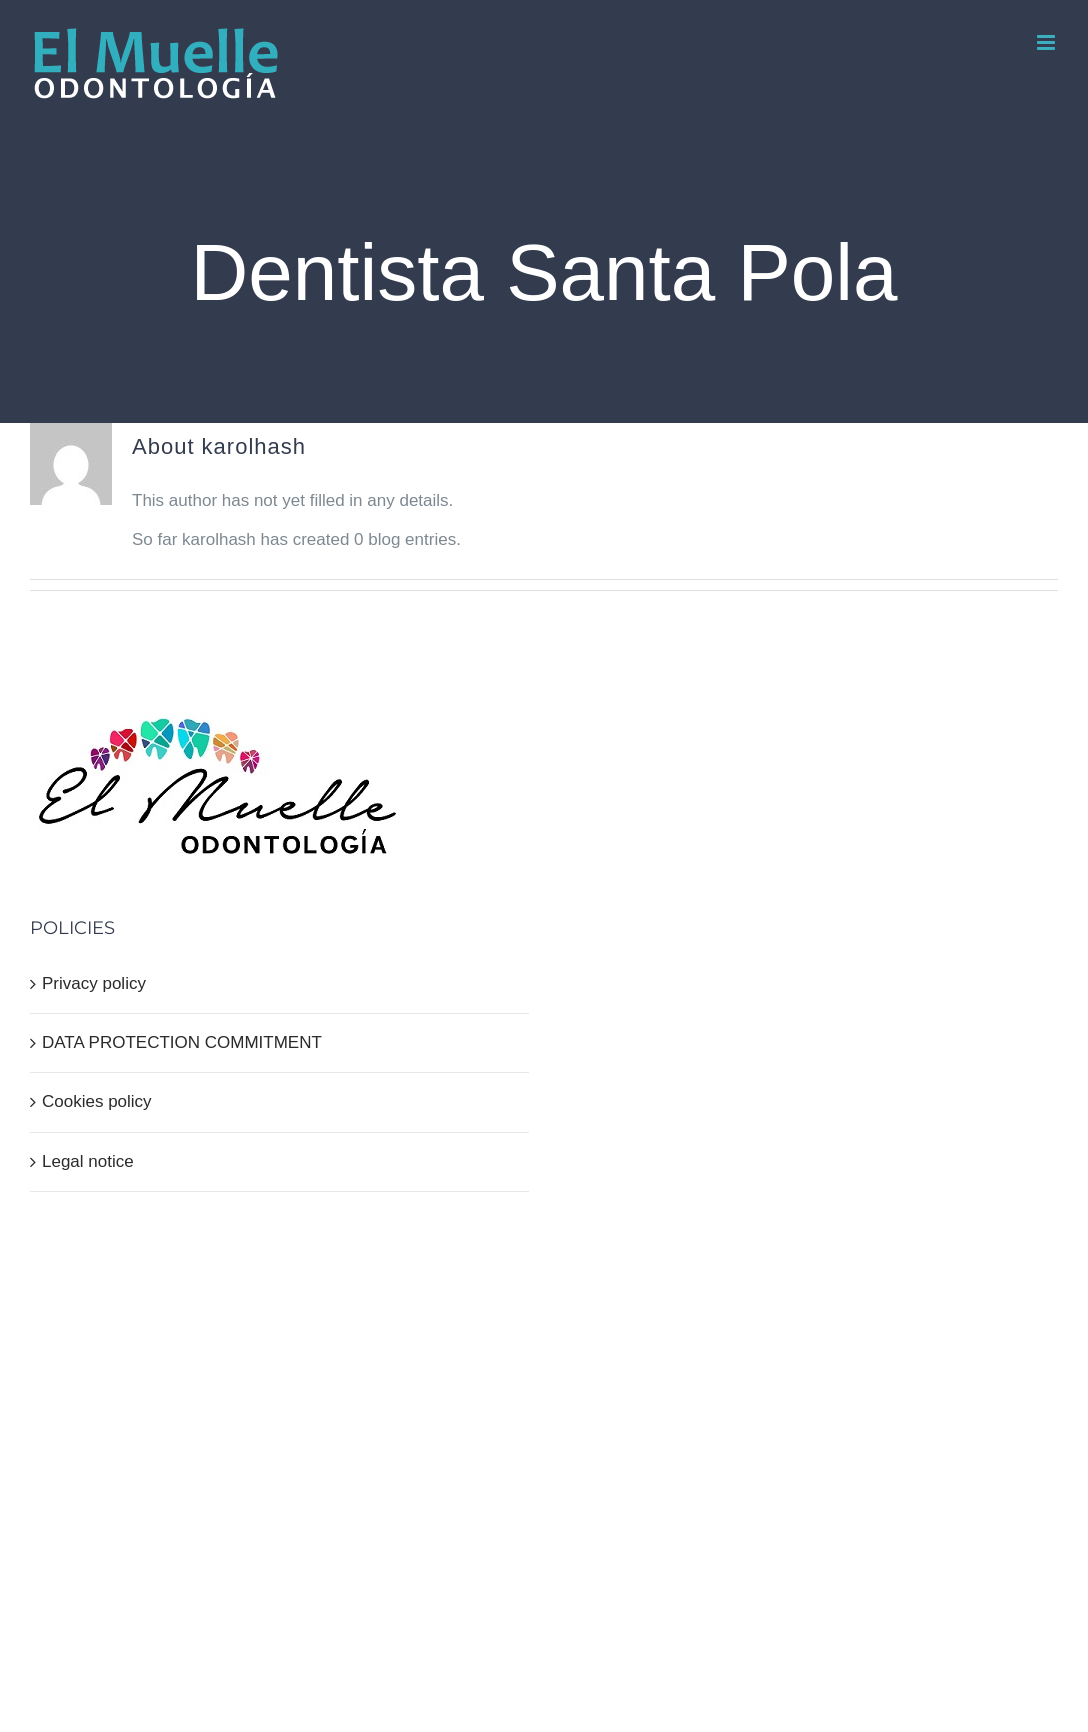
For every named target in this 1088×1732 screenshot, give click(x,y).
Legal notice (88, 1161)
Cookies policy (97, 1101)
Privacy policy (94, 983)
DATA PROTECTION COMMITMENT (182, 1042)
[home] (217, 729)
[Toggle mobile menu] (1047, 42)
